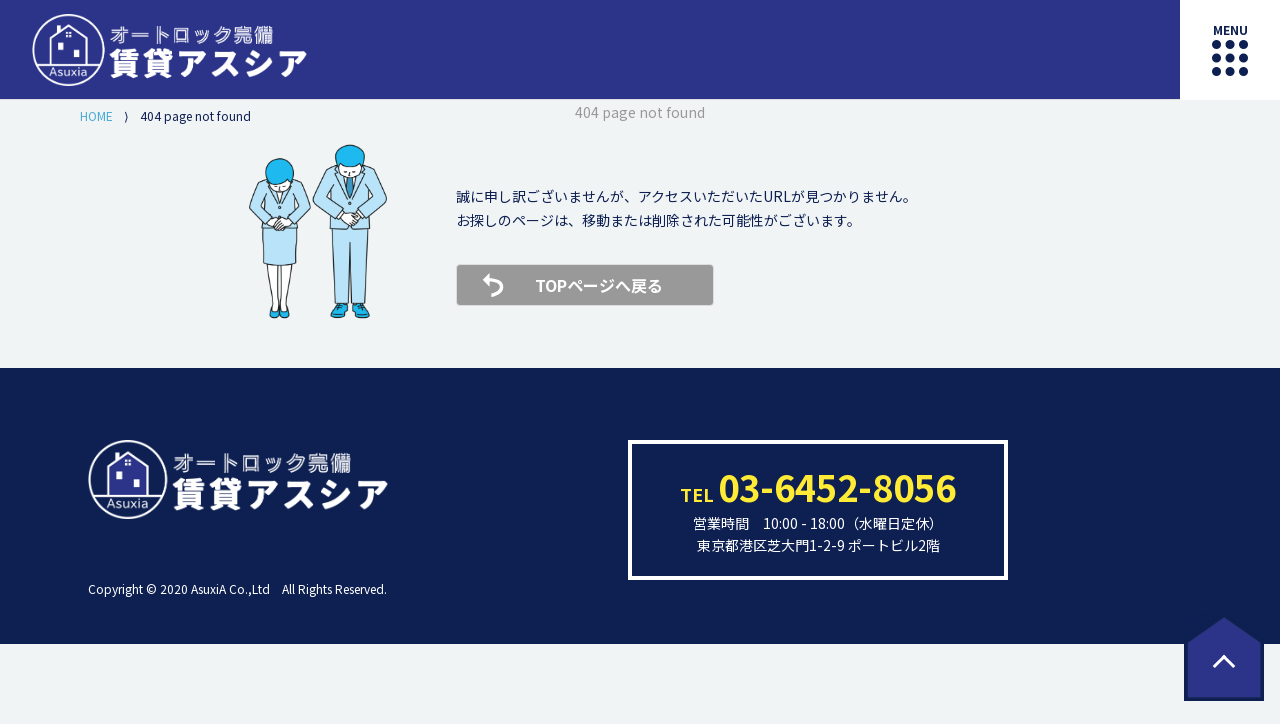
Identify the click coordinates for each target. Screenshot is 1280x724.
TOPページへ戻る (599, 285)
